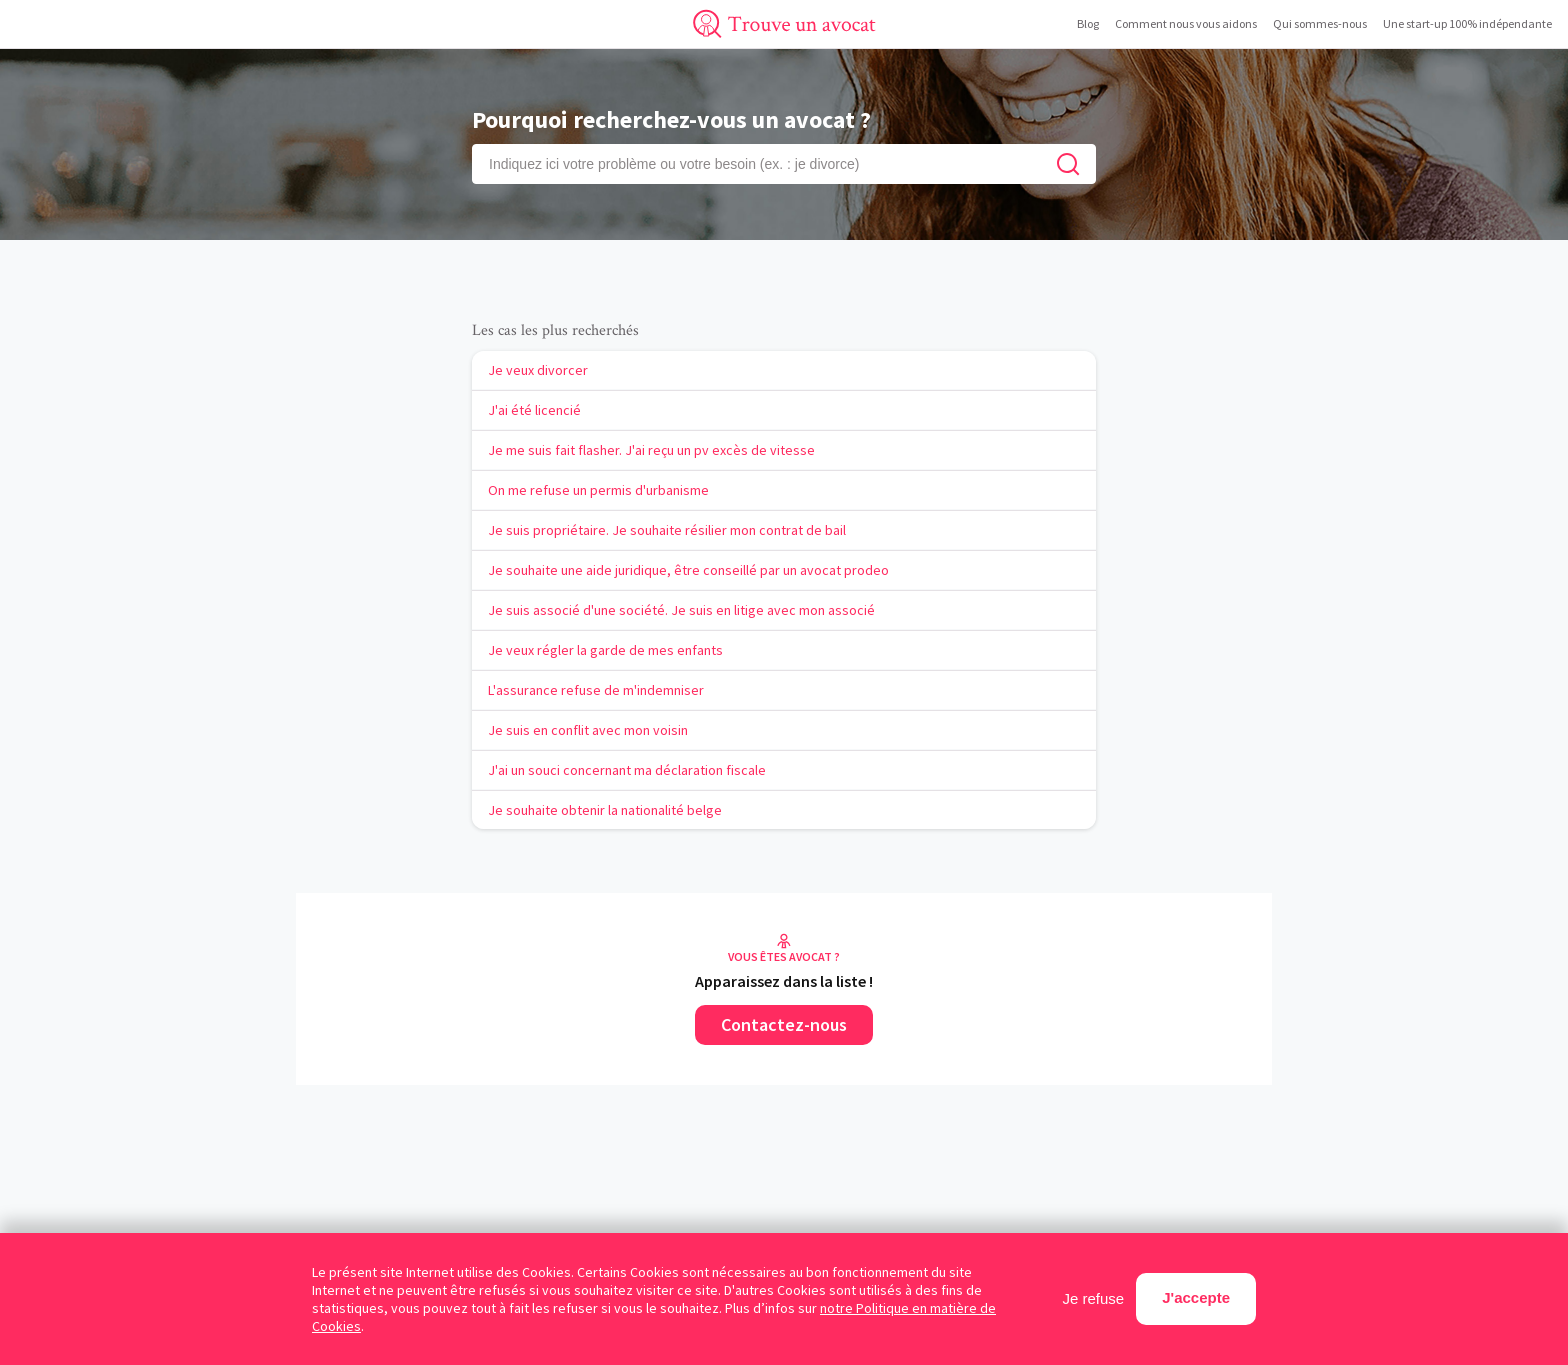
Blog (1088, 23)
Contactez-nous (784, 1024)
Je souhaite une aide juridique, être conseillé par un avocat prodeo (688, 570)
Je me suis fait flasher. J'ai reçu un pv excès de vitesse (651, 450)
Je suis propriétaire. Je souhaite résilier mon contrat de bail (667, 530)
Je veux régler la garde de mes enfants (605, 650)
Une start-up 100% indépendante (1467, 23)
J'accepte (1196, 1297)
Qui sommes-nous (1320, 23)
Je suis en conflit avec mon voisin (588, 730)
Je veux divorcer (538, 370)
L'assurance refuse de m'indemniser (596, 690)
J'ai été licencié (534, 410)
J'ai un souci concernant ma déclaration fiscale (627, 770)
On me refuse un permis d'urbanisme (598, 490)
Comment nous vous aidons (1186, 23)
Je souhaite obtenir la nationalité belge (605, 810)
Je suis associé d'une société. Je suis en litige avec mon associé (681, 610)
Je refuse (1094, 1298)
